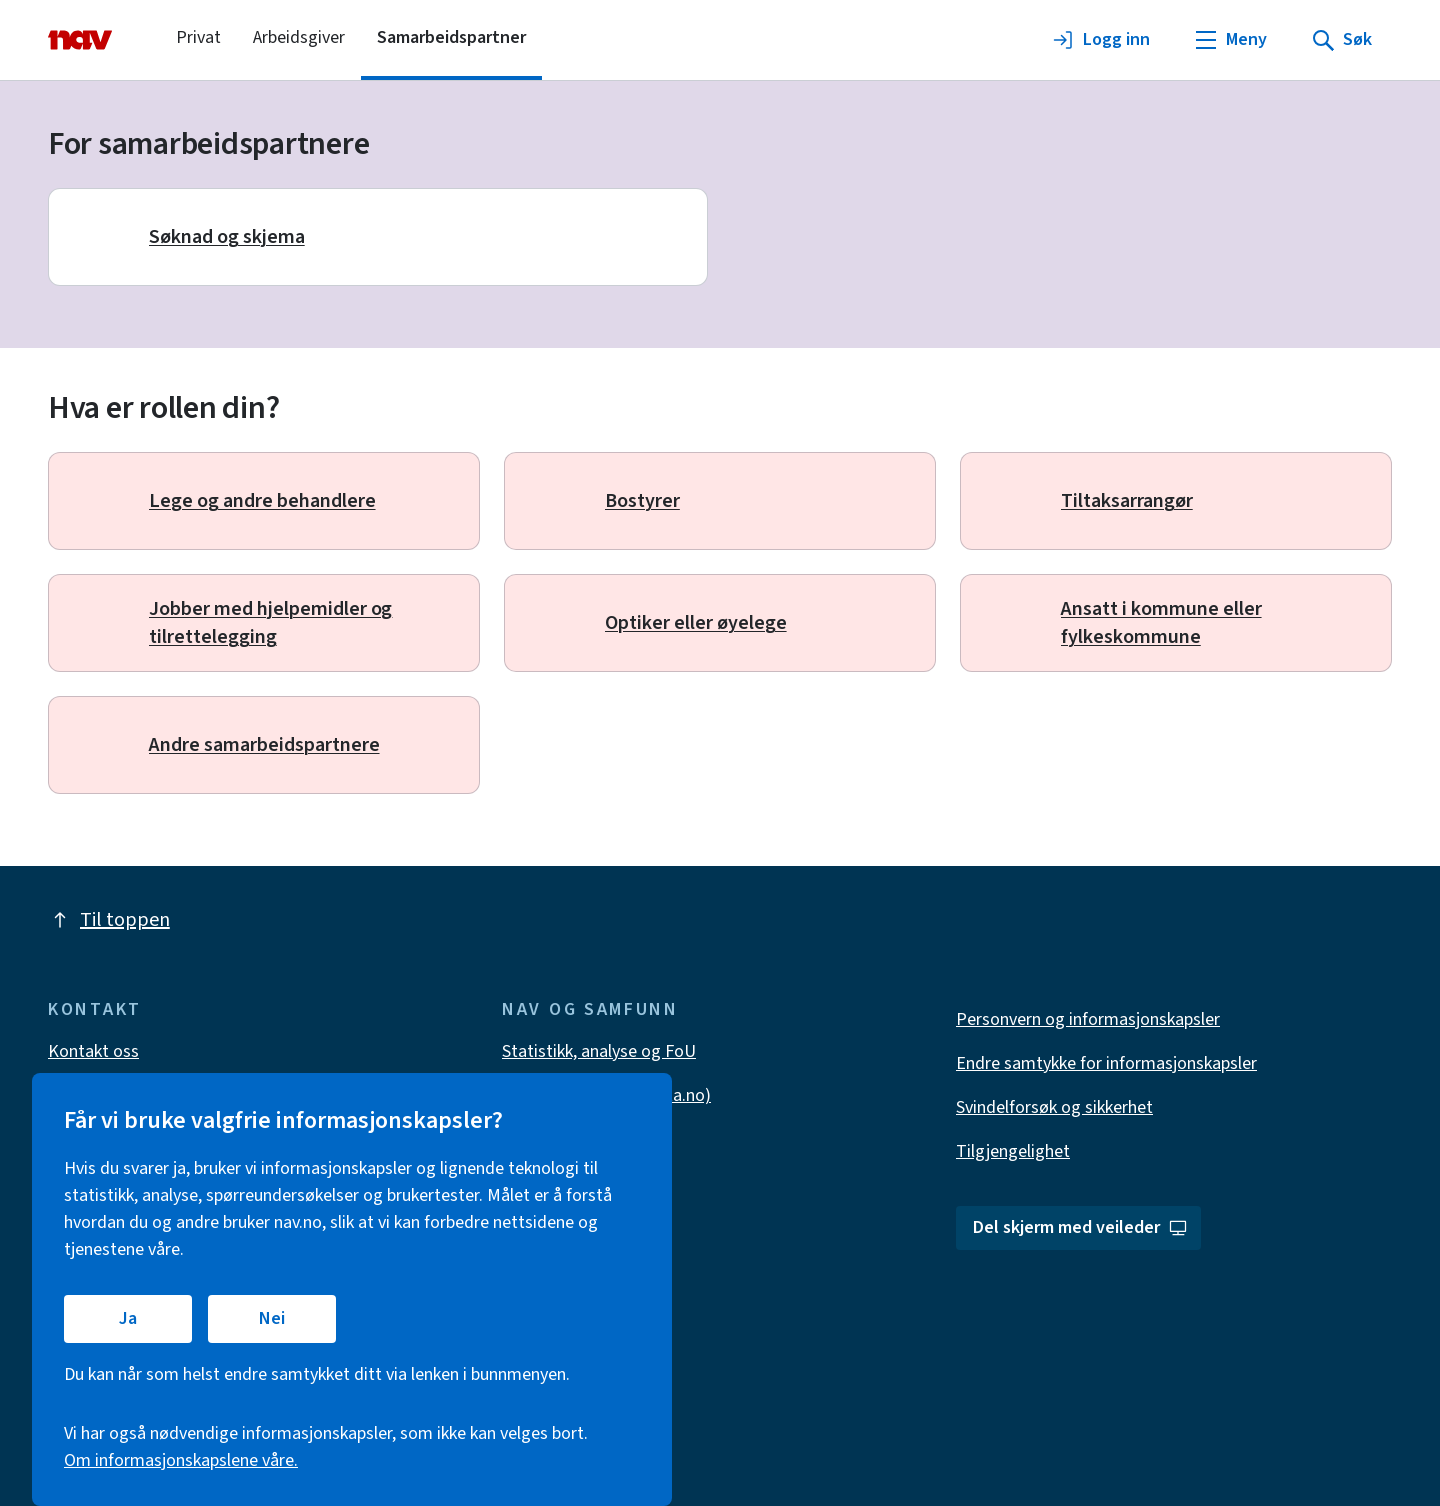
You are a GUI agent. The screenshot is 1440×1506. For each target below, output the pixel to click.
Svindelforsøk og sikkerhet (1054, 1107)
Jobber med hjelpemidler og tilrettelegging (270, 623)
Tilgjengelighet (1013, 1151)
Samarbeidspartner (451, 37)
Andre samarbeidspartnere (264, 745)
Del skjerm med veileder (1080, 1227)
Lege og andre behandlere (262, 501)
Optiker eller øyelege (696, 623)
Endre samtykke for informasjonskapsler (1106, 1063)
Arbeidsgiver (299, 37)
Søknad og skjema (227, 237)
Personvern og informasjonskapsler (1088, 1019)
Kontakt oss (93, 1051)
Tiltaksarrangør (1127, 501)
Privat (198, 37)
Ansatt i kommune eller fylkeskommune (1161, 623)
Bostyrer (642, 501)
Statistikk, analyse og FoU (599, 1051)
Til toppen (109, 920)
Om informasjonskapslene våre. (181, 1460)
